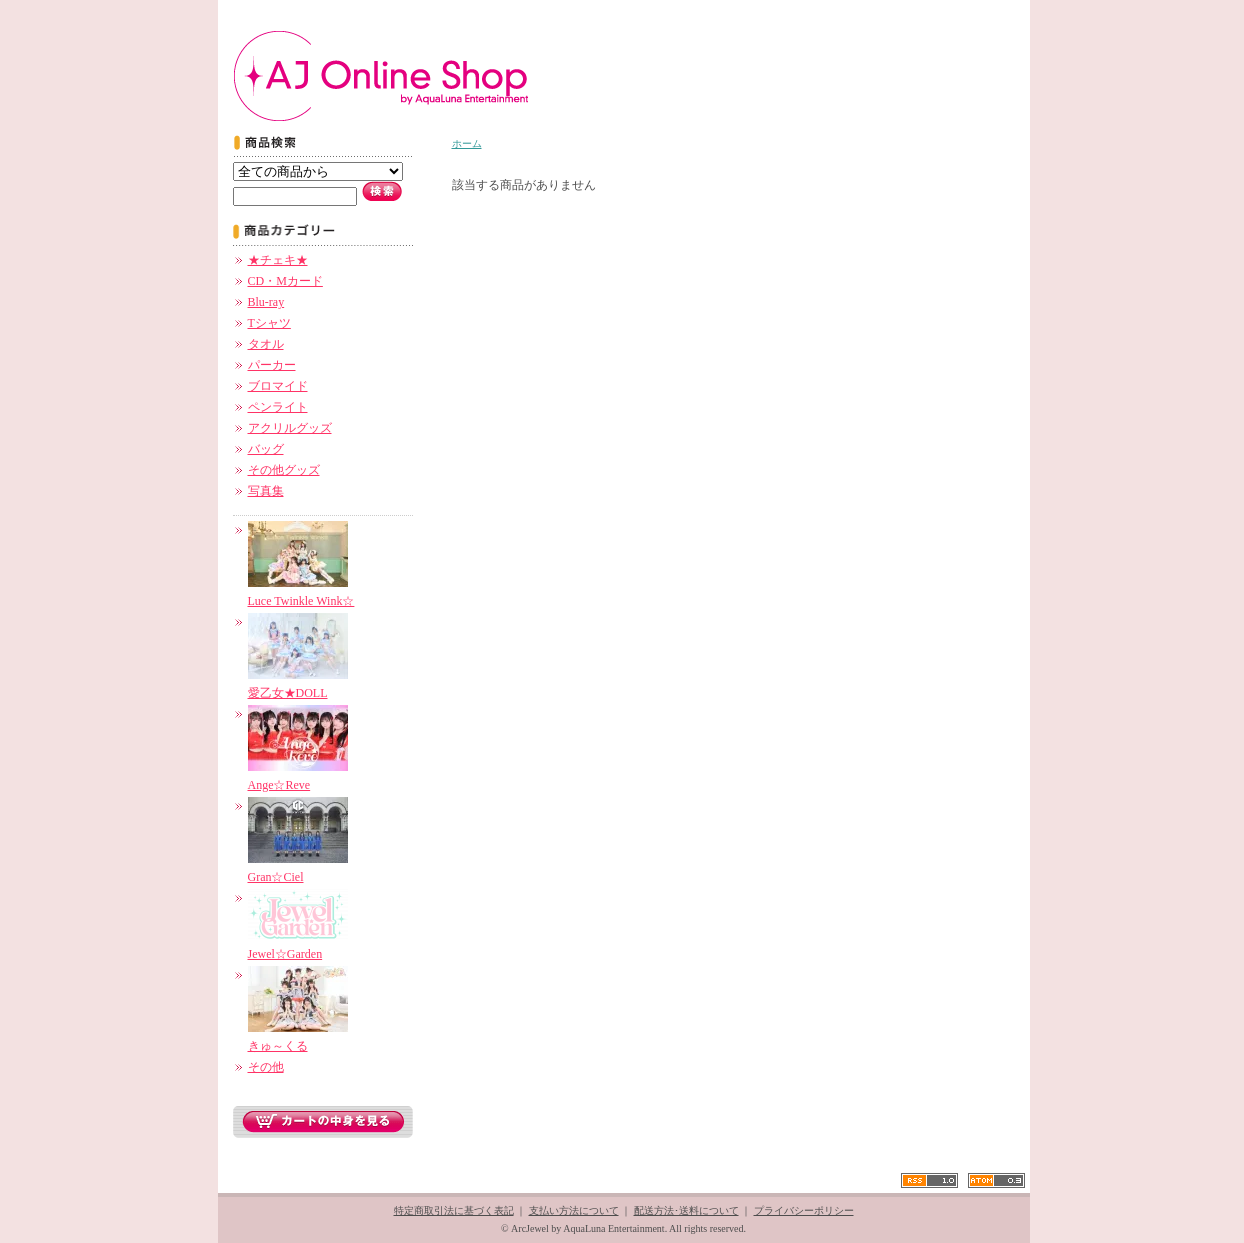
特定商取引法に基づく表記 (454, 1210)
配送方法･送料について (686, 1210)
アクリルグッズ (290, 428)
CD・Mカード (285, 281)
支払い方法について (574, 1210)
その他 (266, 1067)
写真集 (266, 491)
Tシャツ (269, 323)
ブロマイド (278, 386)
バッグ (266, 449)
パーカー (272, 365)
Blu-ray (266, 302)
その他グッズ (284, 470)
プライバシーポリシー (804, 1210)
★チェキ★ (278, 260)
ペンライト (278, 407)
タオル (266, 344)
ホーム (467, 143)
